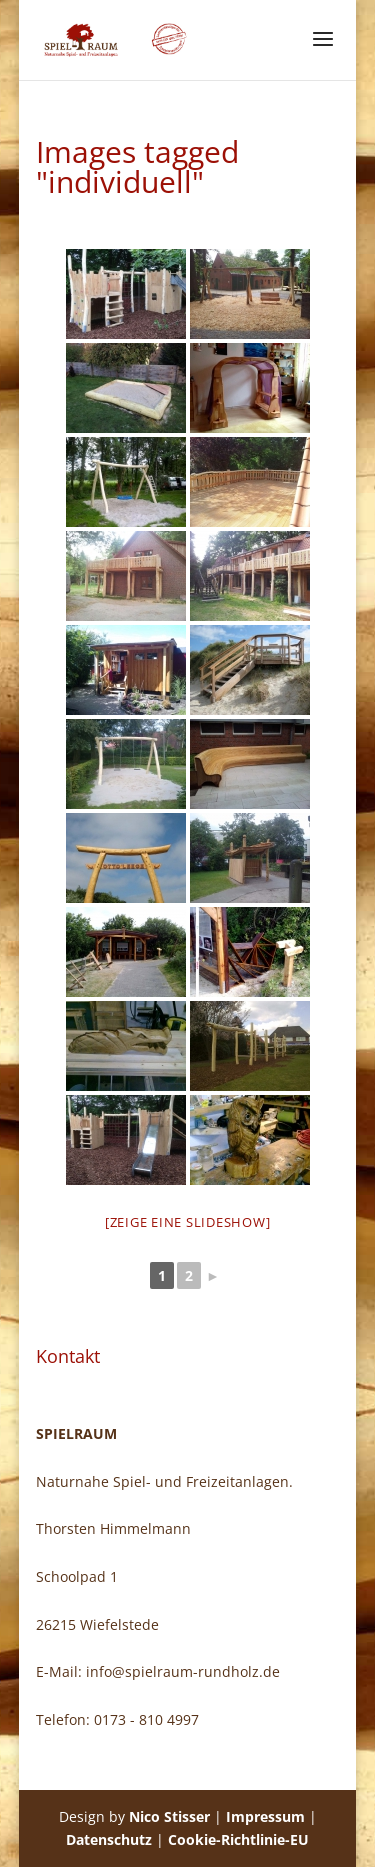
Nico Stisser (169, 1816)
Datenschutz (109, 1839)
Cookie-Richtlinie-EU (238, 1839)
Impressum (265, 1816)
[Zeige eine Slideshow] (188, 1222)
